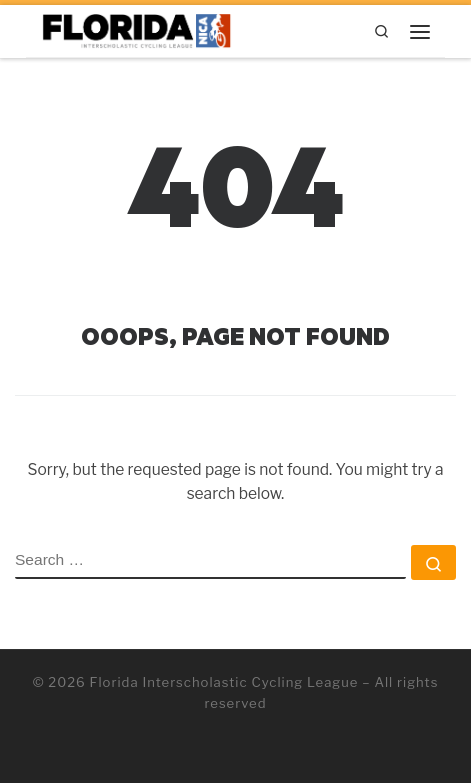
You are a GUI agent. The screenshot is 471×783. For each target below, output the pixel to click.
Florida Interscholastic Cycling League (224, 682)
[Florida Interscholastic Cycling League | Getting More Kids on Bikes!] (137, 29)
